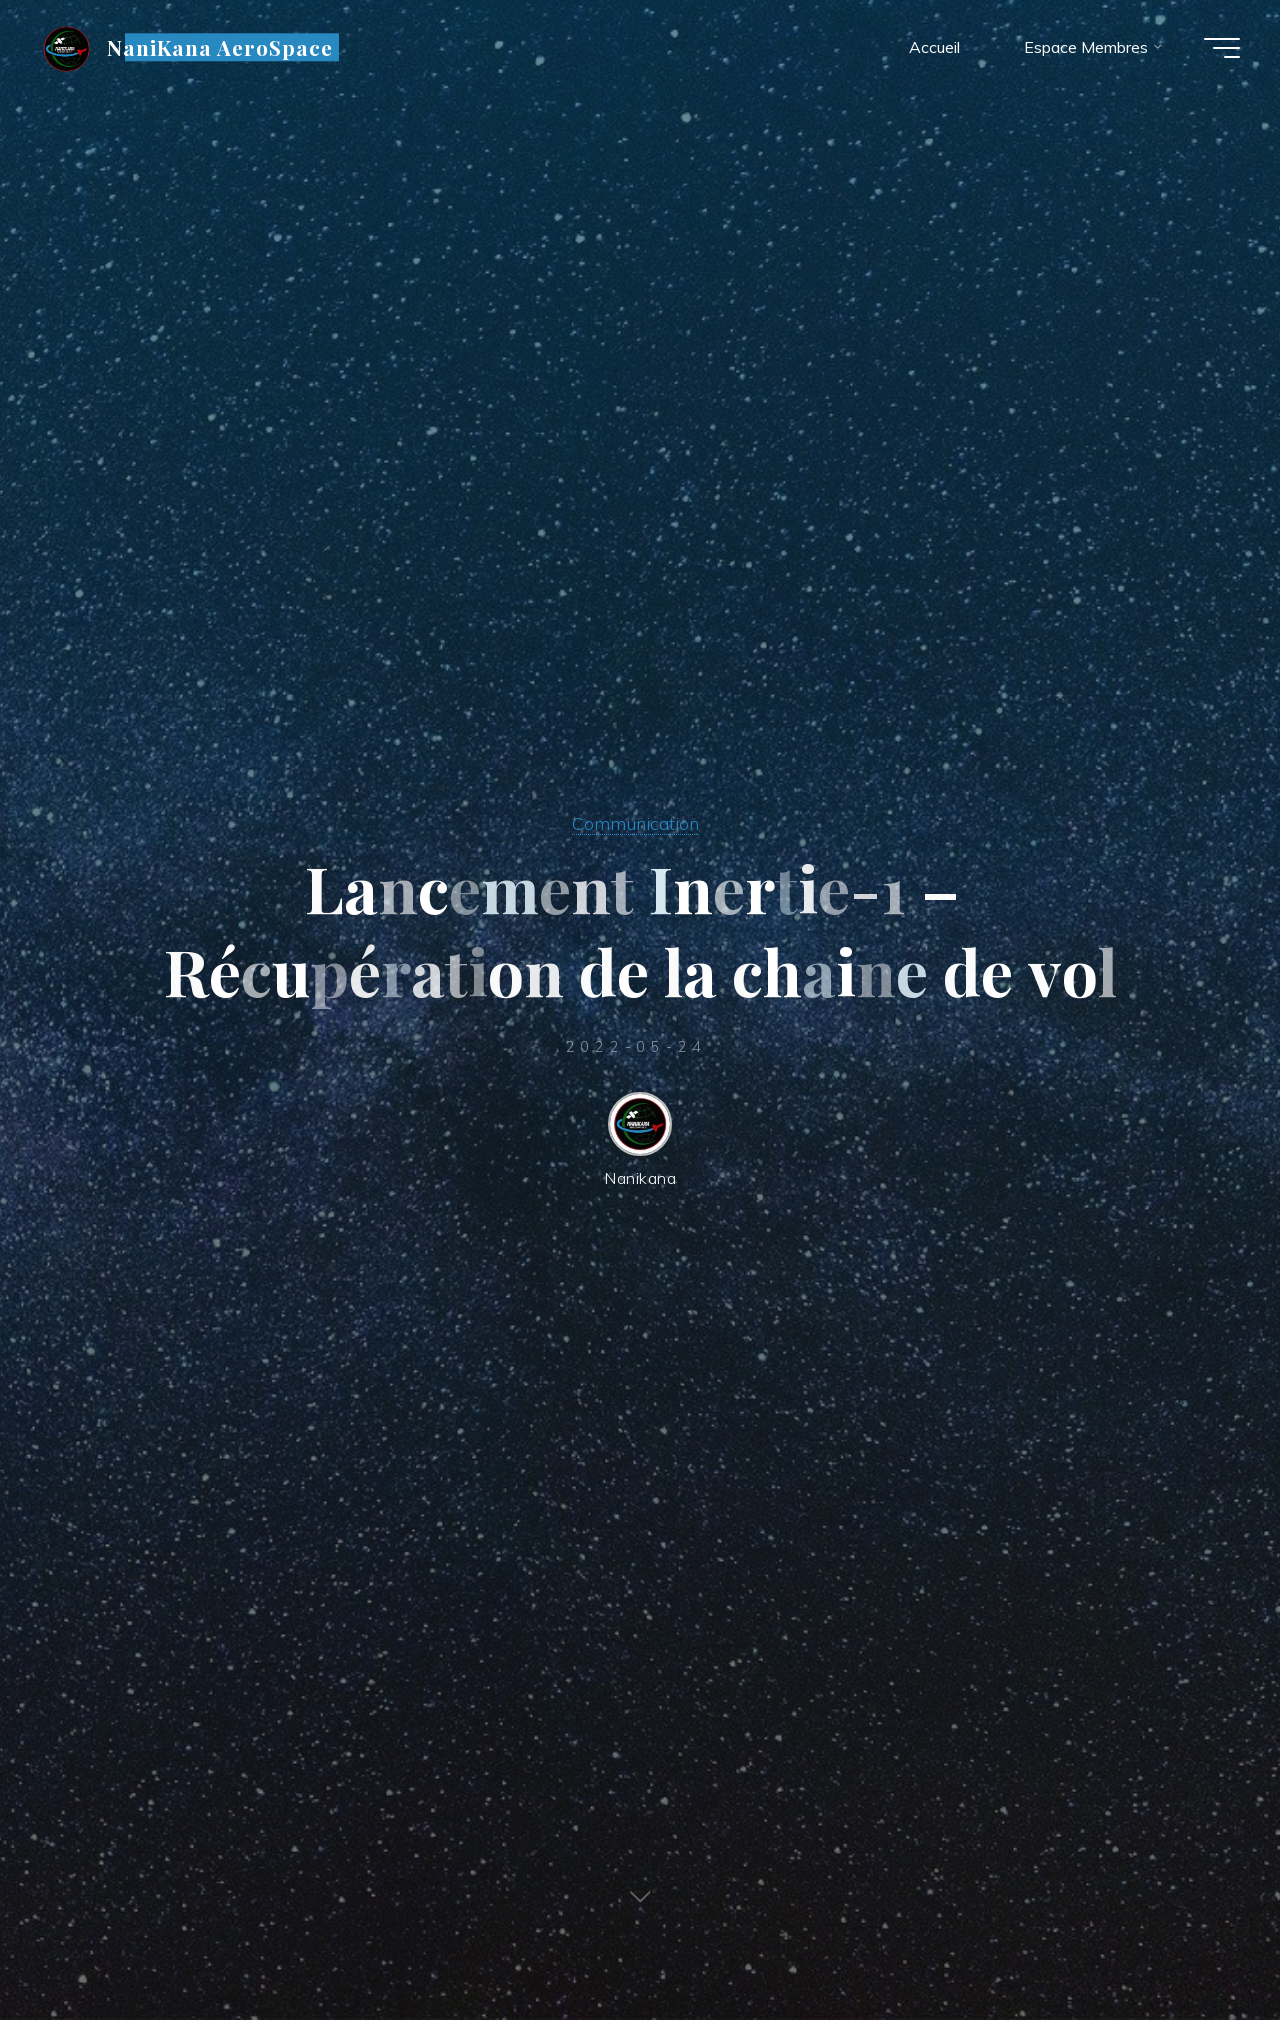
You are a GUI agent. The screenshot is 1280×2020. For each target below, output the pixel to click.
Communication (635, 823)
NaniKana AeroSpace (220, 47)
